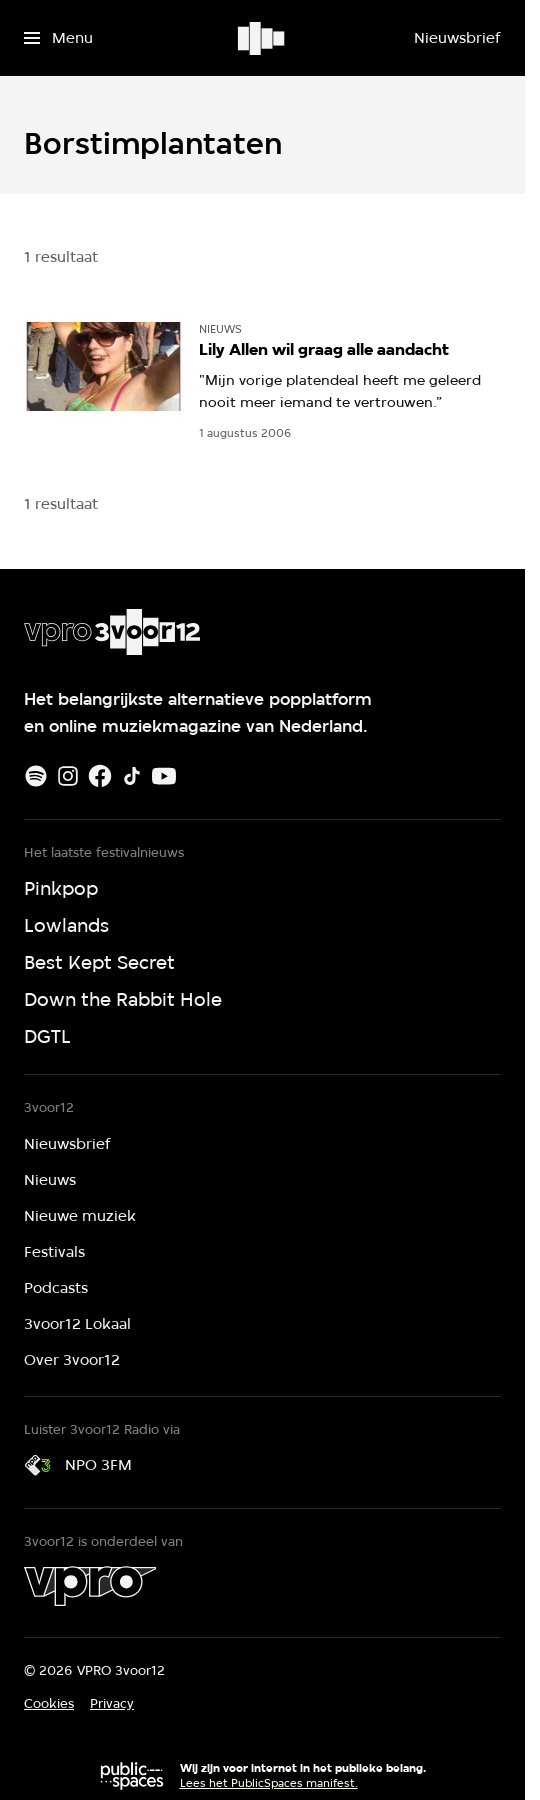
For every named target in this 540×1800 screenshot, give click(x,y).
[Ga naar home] (262, 38)
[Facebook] (100, 776)
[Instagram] (68, 776)
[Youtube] (164, 776)
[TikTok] (132, 776)
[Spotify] (36, 776)
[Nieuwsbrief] (457, 38)
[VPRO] (90, 1586)
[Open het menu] (58, 38)
